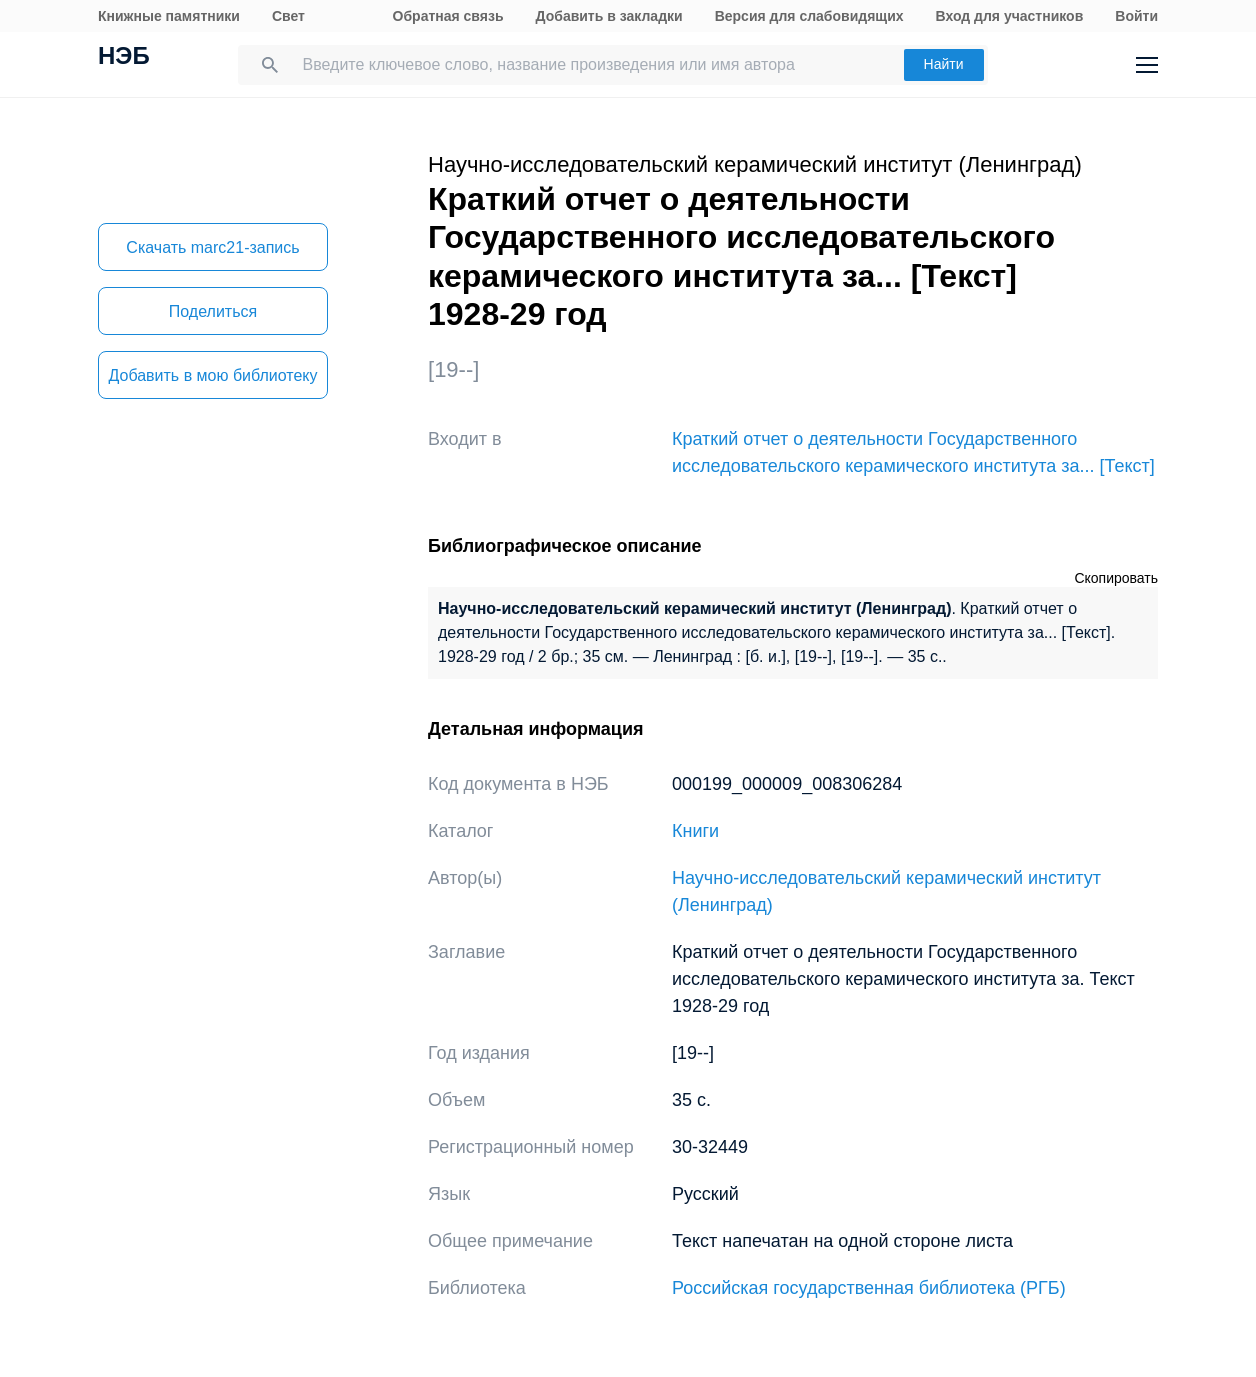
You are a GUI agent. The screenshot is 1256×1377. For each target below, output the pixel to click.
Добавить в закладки (609, 16)
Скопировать (1116, 578)
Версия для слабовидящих (809, 16)
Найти (944, 64)
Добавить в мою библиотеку (212, 375)
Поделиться (213, 311)
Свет (288, 16)
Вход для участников (1010, 16)
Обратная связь (448, 16)
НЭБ (124, 58)
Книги (695, 831)
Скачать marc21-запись (212, 247)
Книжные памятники (169, 16)
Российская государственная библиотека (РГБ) (869, 1288)
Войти (1136, 16)
